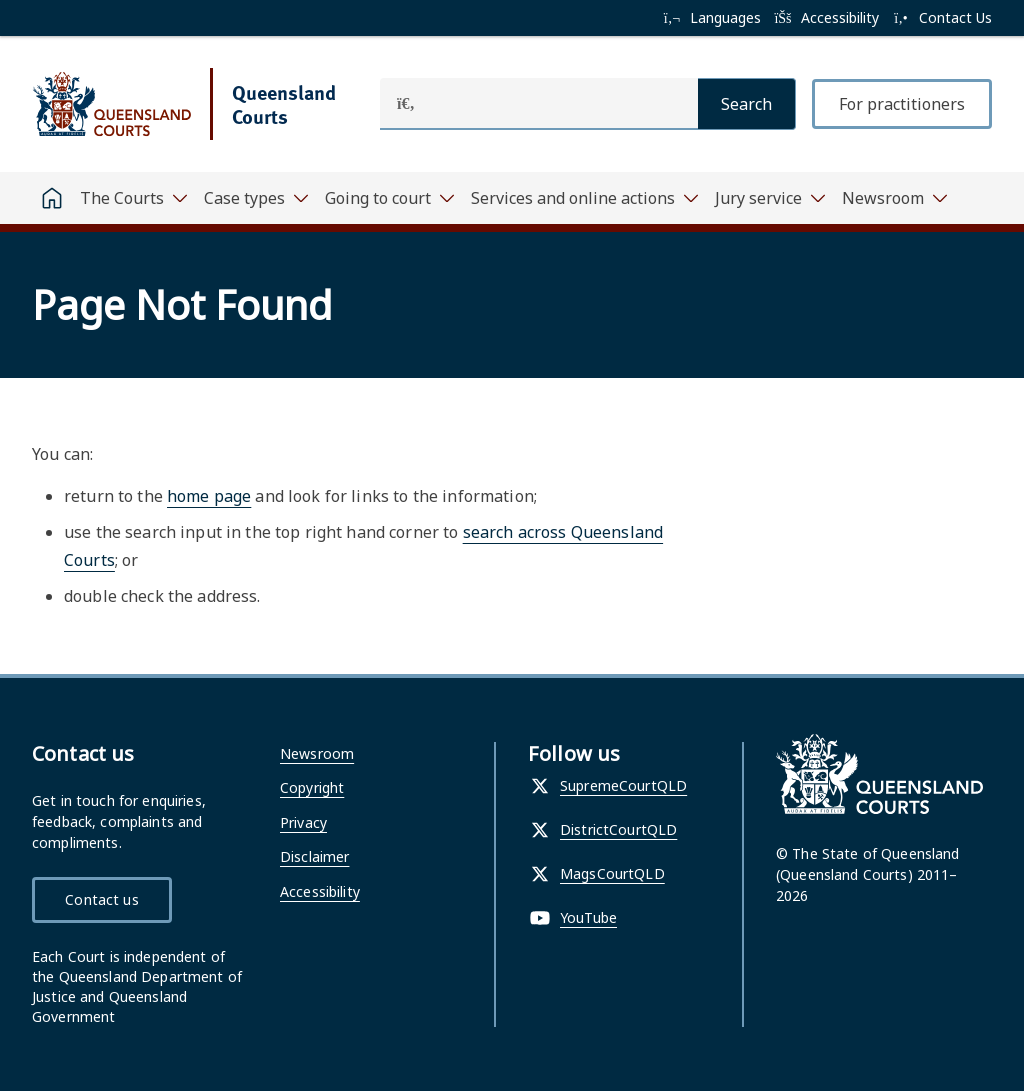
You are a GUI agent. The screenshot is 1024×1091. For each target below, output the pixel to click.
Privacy (303, 822)
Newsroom (317, 753)
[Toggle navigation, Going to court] (390, 198)
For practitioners (902, 104)
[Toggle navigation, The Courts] (134, 198)
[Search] (747, 104)
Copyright (312, 787)
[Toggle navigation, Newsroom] (895, 198)
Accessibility (320, 891)
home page (209, 496)
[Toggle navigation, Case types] (256, 198)
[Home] (52, 198)
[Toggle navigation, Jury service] (770, 198)
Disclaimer (314, 856)
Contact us (101, 899)
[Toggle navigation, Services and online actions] (585, 198)
